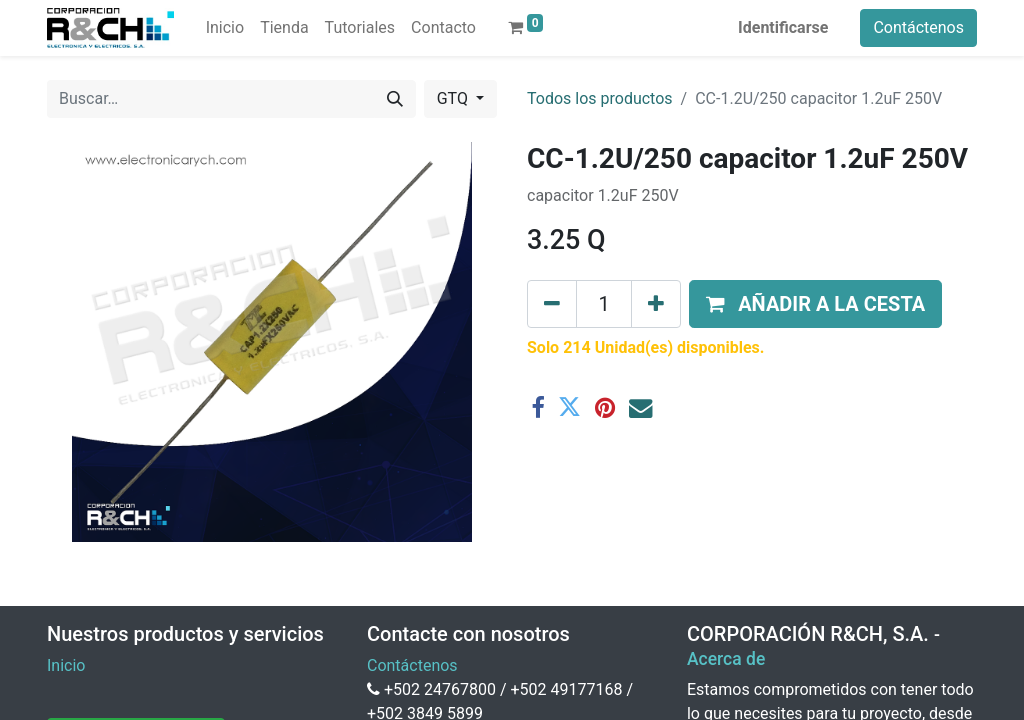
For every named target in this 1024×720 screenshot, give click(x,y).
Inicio (66, 665)
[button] (815, 304)
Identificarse (783, 27)
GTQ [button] (454, 98)
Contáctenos (918, 27)
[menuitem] (225, 28)
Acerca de (726, 659)
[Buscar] (395, 99)
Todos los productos (600, 98)
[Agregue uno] (656, 304)
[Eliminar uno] (552, 304)
